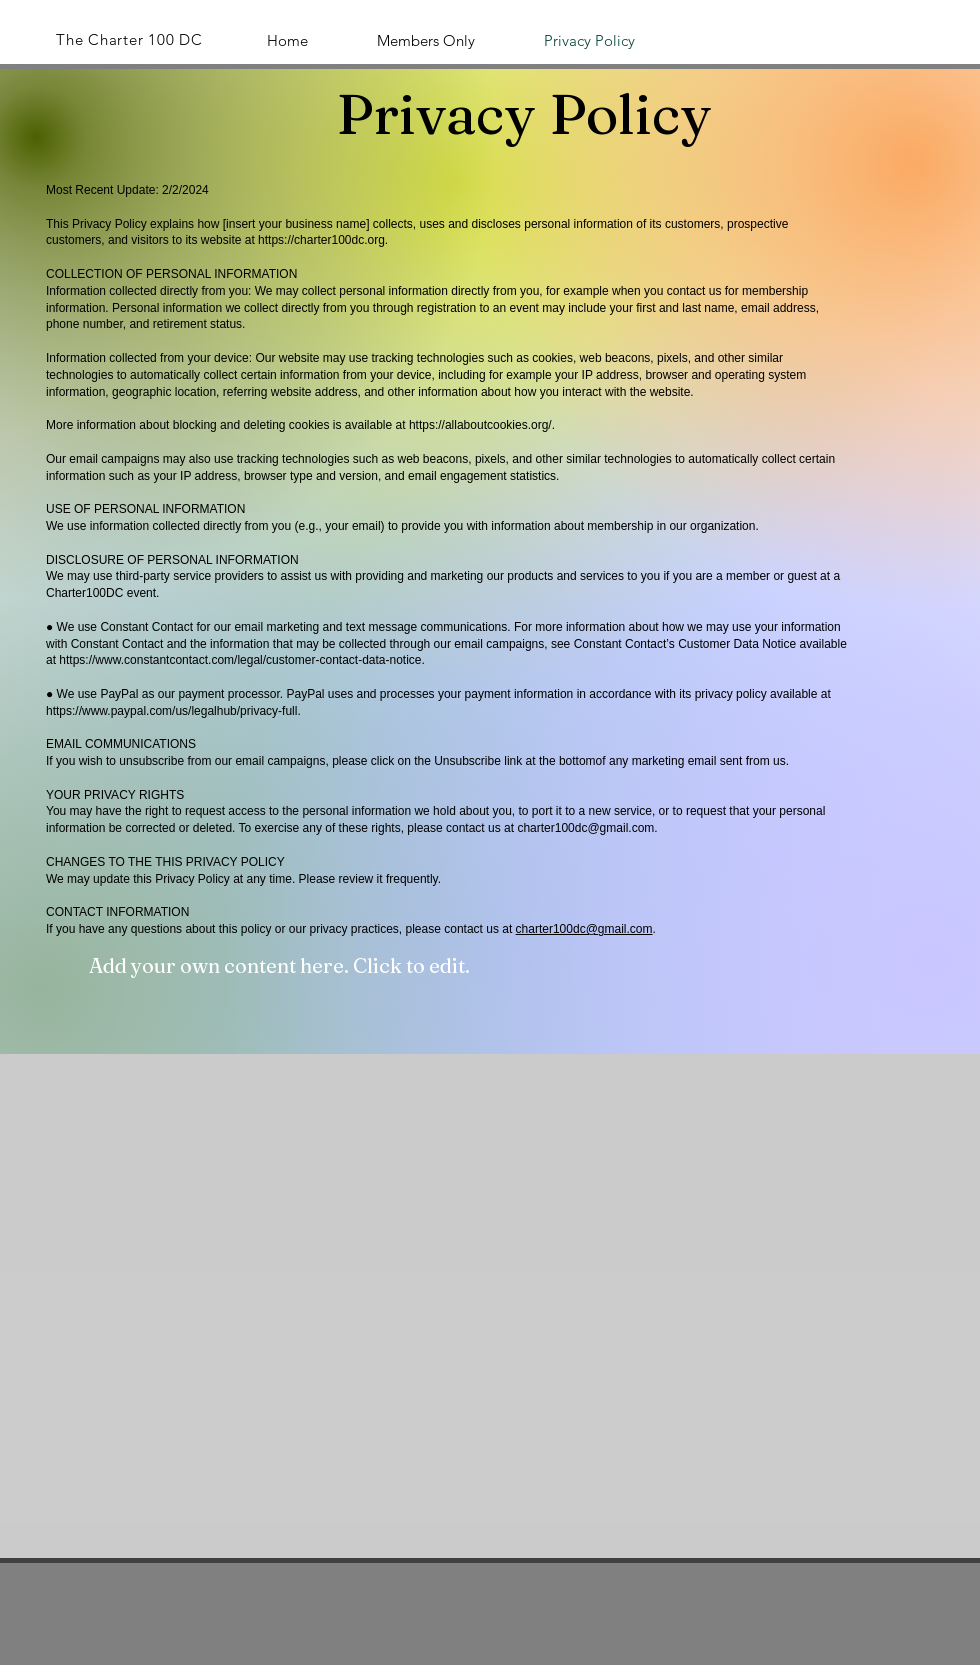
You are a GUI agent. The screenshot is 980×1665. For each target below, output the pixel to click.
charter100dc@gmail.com (585, 828)
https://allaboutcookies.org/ (480, 425)
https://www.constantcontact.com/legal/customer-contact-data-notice (240, 660)
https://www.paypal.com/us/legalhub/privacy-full (171, 711)
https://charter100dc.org (321, 240)
